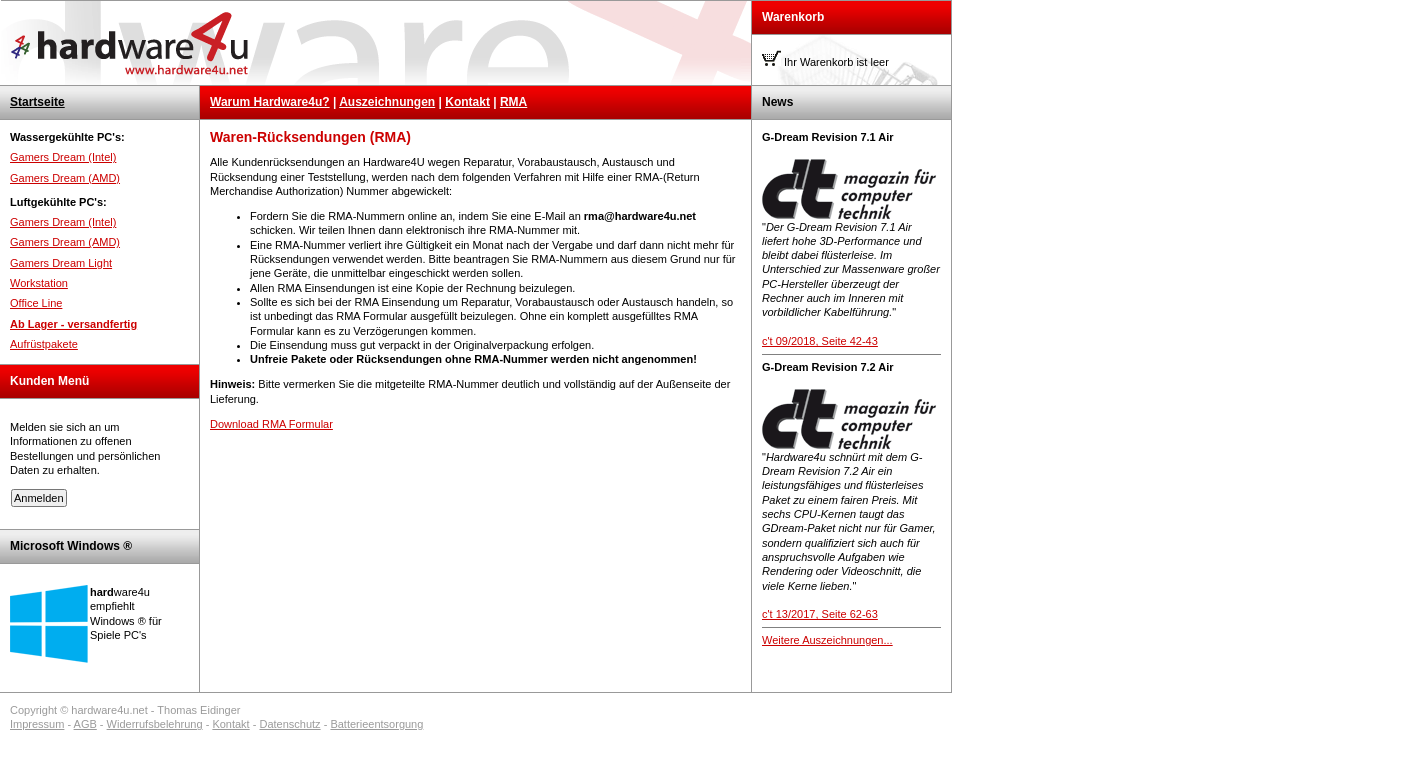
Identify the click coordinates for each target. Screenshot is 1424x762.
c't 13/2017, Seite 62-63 (820, 614)
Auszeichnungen (387, 102)
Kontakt (467, 102)
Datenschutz (289, 724)
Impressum (37, 724)
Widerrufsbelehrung (155, 724)
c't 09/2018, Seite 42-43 (820, 341)
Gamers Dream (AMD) (65, 178)
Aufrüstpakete (44, 344)
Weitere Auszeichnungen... (827, 640)
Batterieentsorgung (376, 724)
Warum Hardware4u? (270, 102)
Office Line (36, 303)
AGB (85, 724)
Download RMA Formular (271, 424)
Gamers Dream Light (61, 263)
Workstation (39, 283)
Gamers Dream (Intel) (63, 157)
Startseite (37, 102)
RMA (513, 102)
